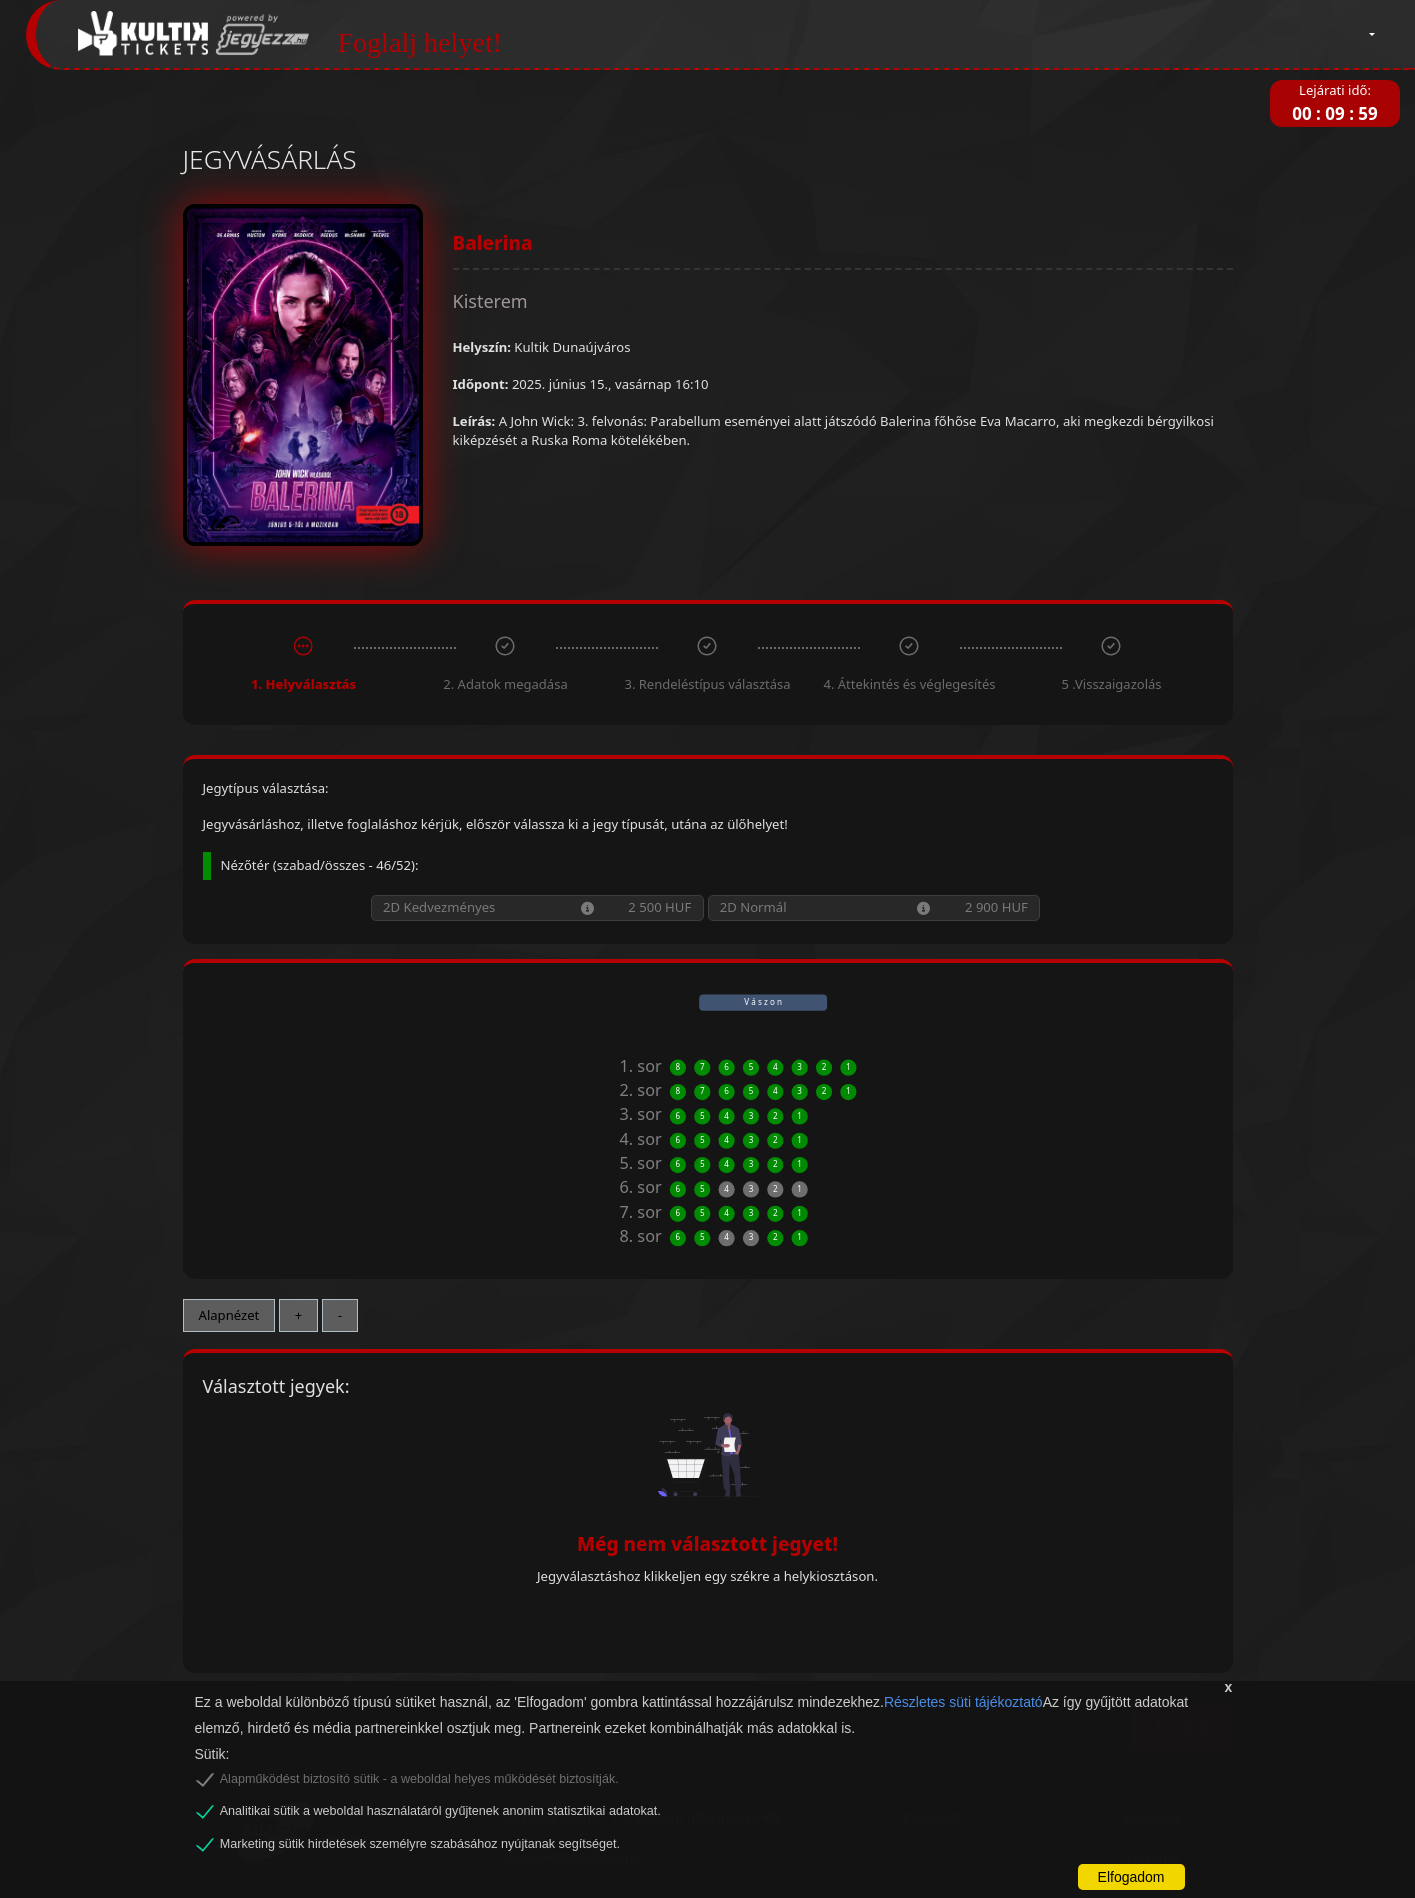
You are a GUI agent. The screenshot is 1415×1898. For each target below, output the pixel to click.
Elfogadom (1131, 1877)
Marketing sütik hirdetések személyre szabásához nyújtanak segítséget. (420, 1844)
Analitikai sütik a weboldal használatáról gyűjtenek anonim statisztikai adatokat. (440, 1811)
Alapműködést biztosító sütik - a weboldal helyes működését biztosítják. (419, 1779)
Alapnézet (229, 1315)
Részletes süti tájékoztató (963, 1702)
